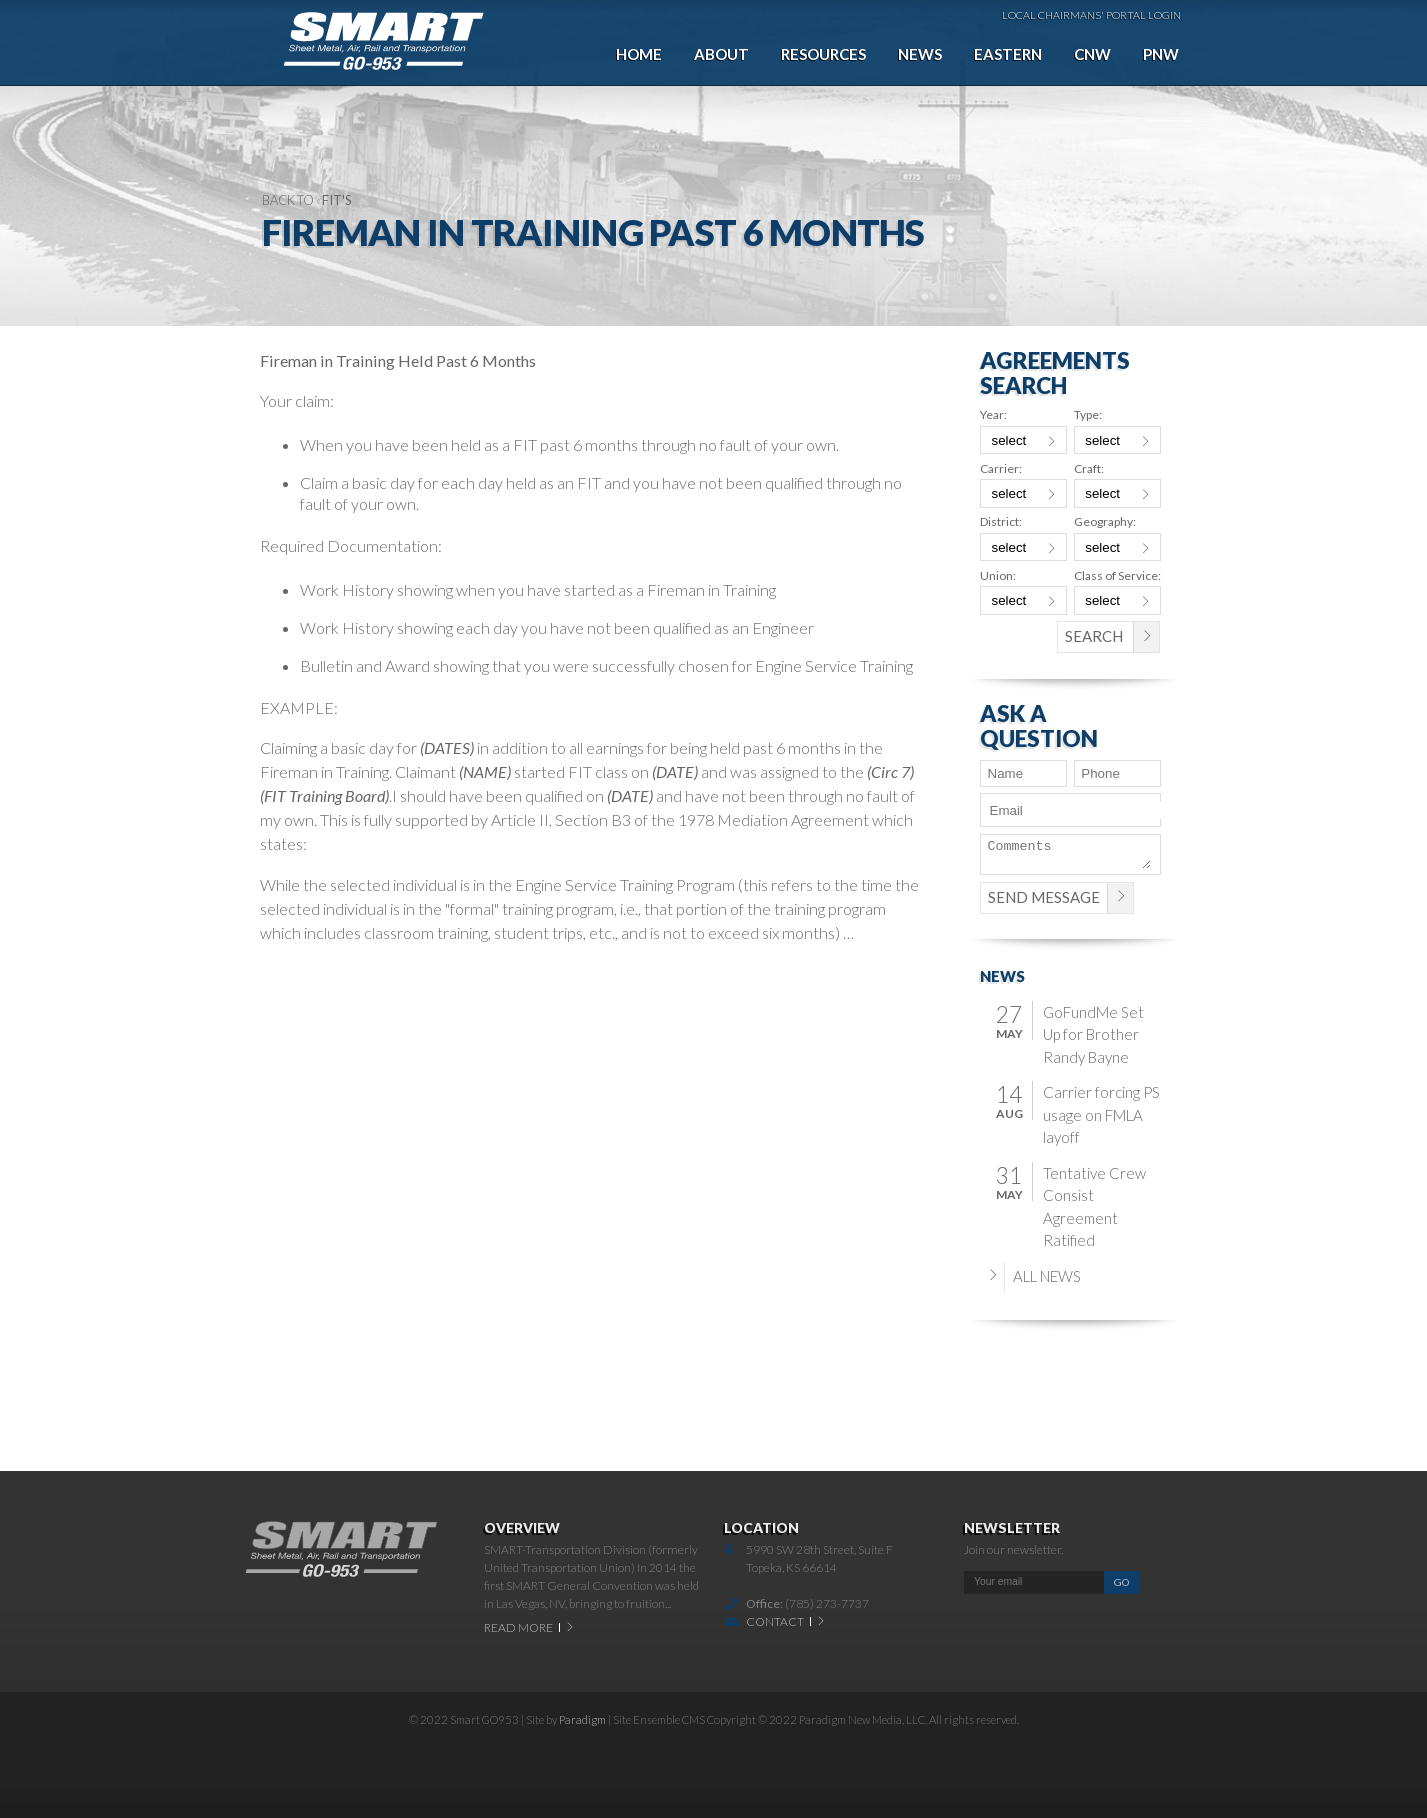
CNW (1092, 54)
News (920, 54)
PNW (1161, 54)
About (721, 54)
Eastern (1008, 54)
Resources (823, 54)
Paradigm (582, 1719)
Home (639, 54)
